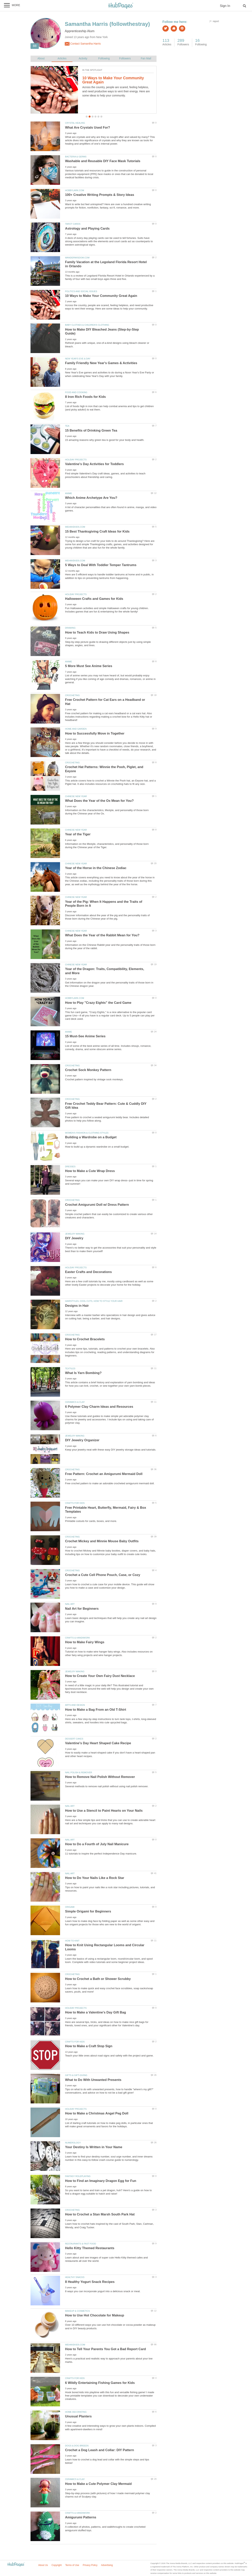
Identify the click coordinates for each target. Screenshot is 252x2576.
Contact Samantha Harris (83, 43)
